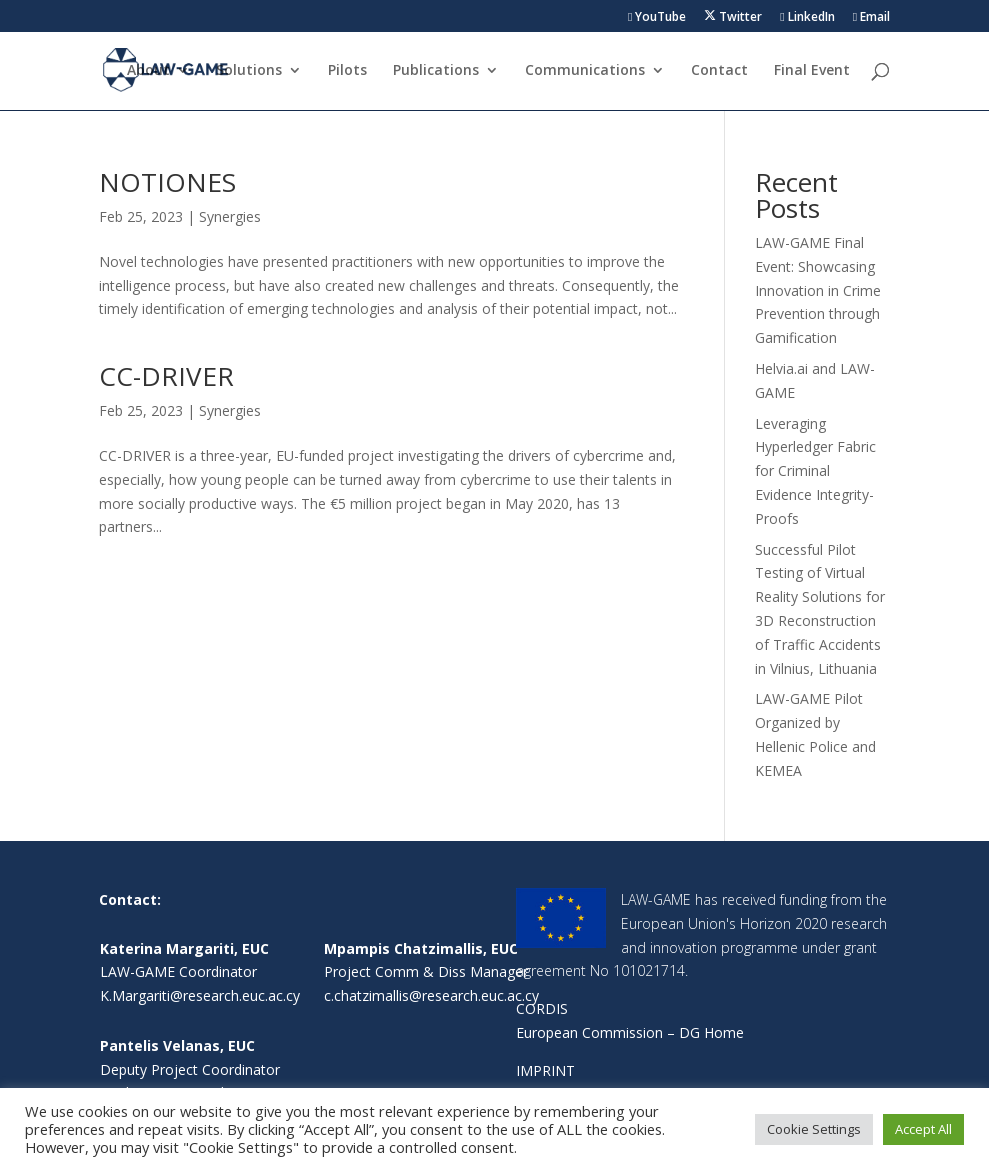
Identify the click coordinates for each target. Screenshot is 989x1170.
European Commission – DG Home (630, 1032)
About (148, 71)
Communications (585, 71)
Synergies (230, 216)
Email (871, 18)
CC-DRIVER (166, 376)
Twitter (733, 17)
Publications (436, 71)
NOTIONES (167, 182)
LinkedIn (807, 18)
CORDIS (542, 1008)
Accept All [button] (923, 1129)
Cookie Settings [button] (814, 1129)
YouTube (657, 18)
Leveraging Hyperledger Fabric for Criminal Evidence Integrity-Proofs (815, 471)
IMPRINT (545, 1070)
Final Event (812, 71)
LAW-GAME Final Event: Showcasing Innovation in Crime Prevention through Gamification (818, 290)
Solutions (249, 71)
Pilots (347, 71)
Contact (719, 71)
